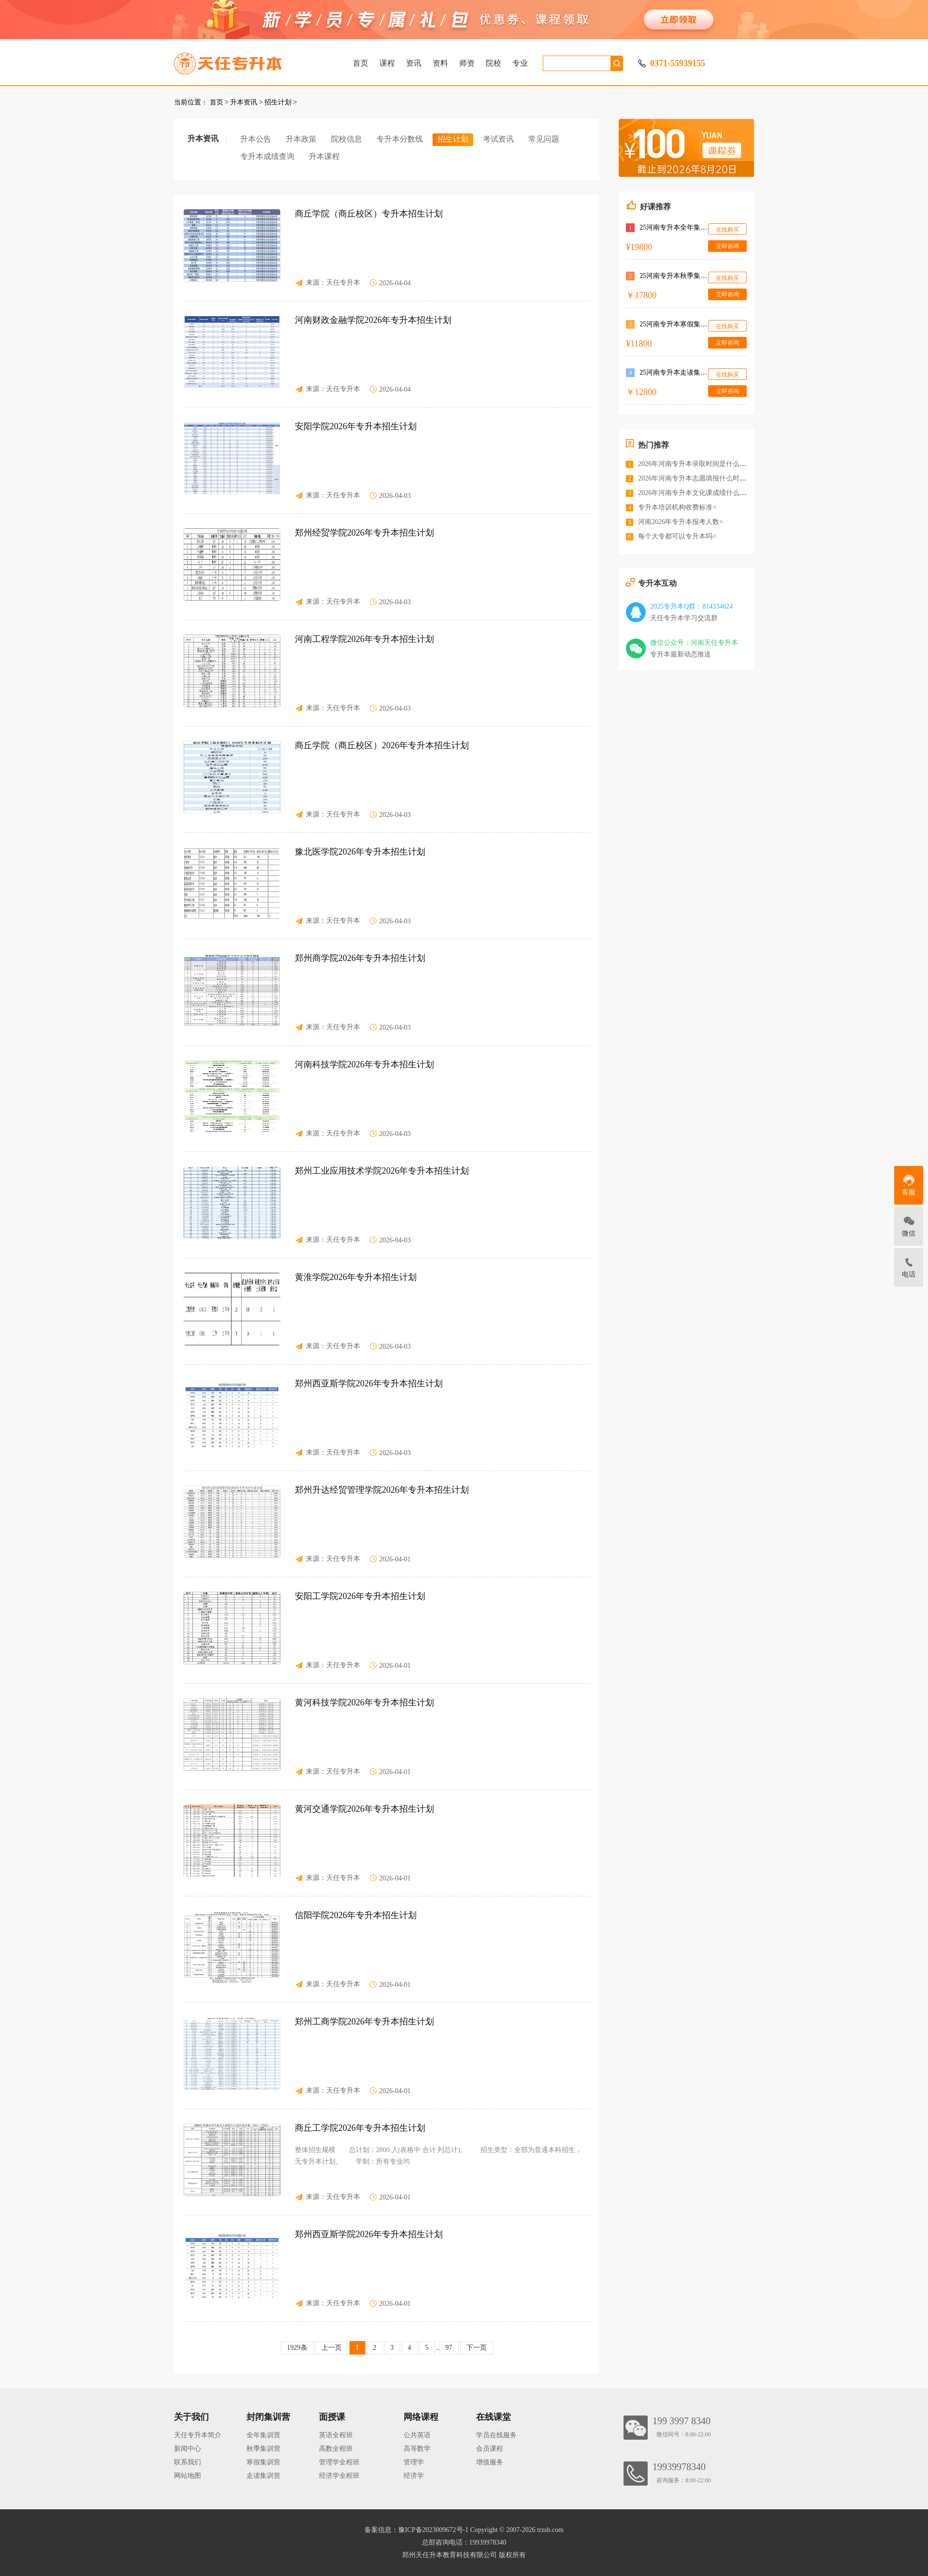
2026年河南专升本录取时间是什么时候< (697, 463)
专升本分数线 (400, 139)
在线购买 (727, 229)
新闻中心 (187, 2448)
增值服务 (489, 2462)
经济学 (414, 2475)
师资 (467, 63)
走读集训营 (263, 2475)
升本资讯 (243, 102)
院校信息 (346, 139)
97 (449, 2347)
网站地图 (187, 2475)
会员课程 (489, 2448)
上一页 (331, 2347)
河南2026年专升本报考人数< (680, 521)
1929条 (297, 2347)
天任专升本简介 (197, 2435)
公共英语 (417, 2435)
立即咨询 (727, 246)
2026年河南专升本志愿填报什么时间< (694, 478)
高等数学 (417, 2448)
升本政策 (301, 139)
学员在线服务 (496, 2435)
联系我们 (187, 2462)
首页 (360, 63)
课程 (387, 63)
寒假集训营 (263, 2462)
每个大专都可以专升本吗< (677, 536)
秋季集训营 (263, 2448)
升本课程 (324, 156)
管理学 (414, 2462)
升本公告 (255, 139)
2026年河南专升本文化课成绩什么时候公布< (704, 492)
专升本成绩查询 (267, 156)
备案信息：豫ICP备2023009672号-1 (416, 2529)
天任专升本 (343, 282)
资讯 (413, 63)
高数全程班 (336, 2448)
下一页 (476, 2347)
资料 (440, 63)
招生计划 (277, 102)
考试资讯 (498, 139)
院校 (493, 63)
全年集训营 (263, 2435)
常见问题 (543, 139)
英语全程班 (336, 2435)
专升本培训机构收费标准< (677, 507)
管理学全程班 (339, 2462)
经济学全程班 (339, 2475)
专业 (520, 63)
